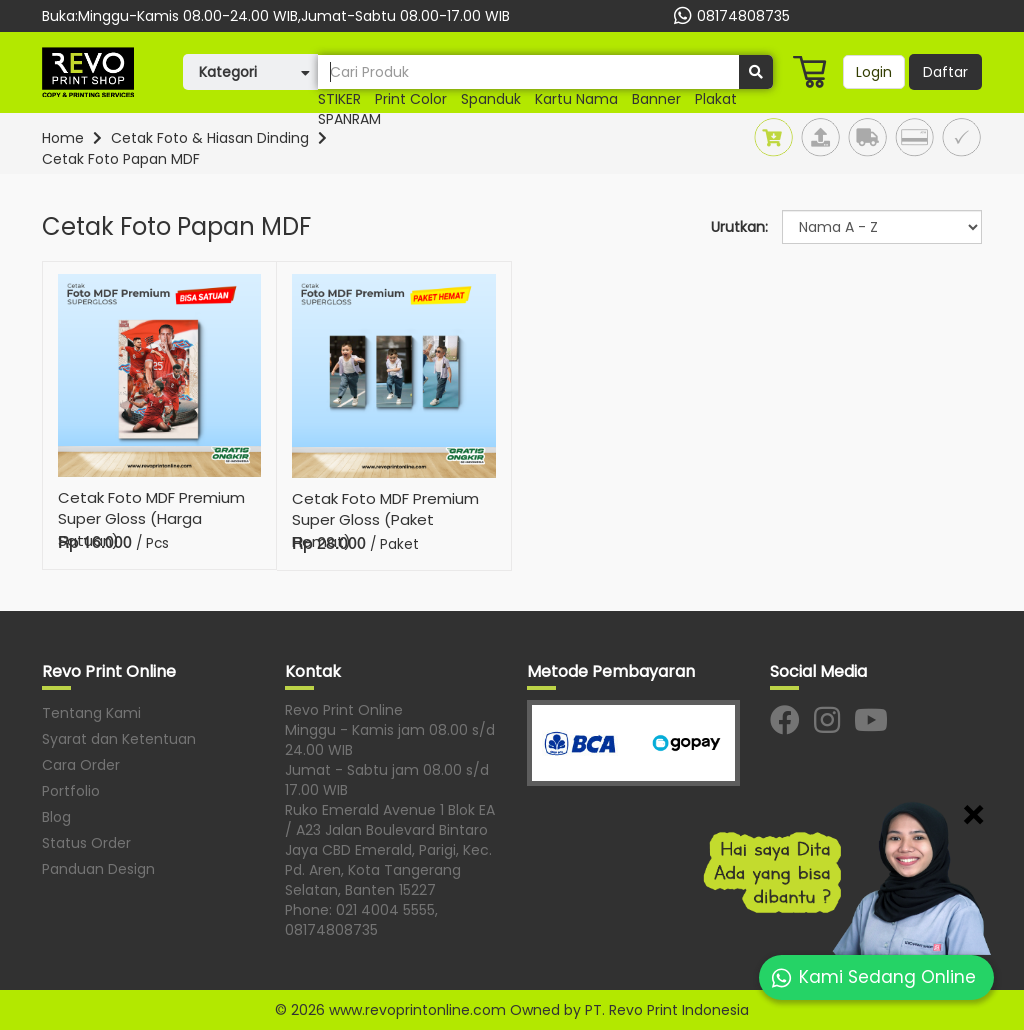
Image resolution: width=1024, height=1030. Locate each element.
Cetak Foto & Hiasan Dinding (210, 138)
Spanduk (491, 99)
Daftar (945, 72)
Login (874, 72)
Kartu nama (576, 99)
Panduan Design (98, 869)
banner (656, 99)
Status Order (86, 843)
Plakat (716, 99)
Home (63, 138)
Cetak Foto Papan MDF (121, 159)
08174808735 (729, 16)
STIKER (339, 99)
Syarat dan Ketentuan (119, 739)
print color (411, 99)
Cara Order (81, 765)
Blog (56, 817)
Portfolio (71, 791)
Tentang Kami (91, 713)
